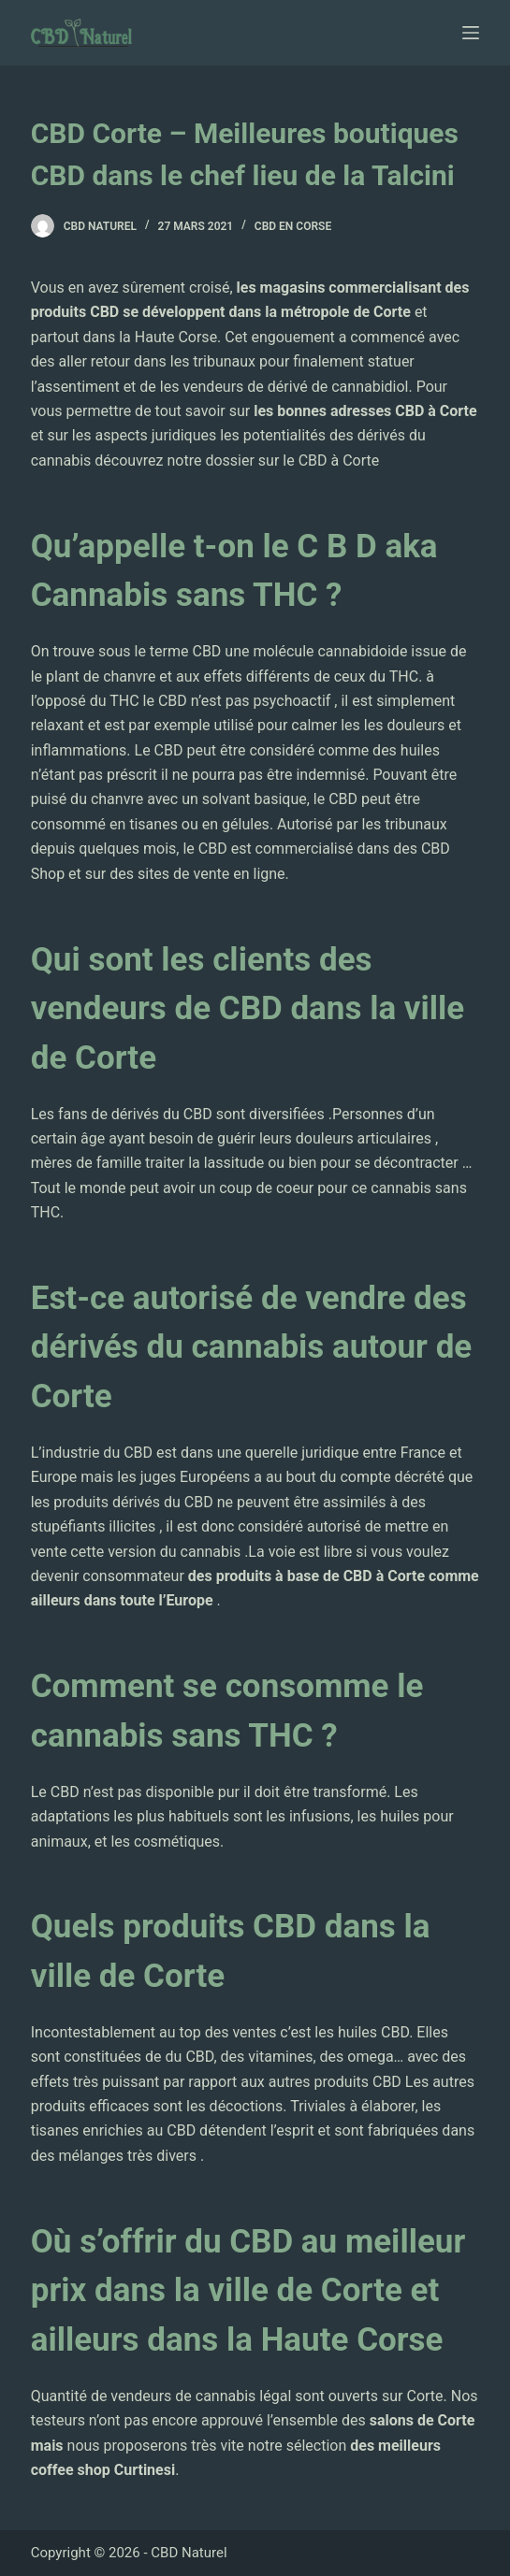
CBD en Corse (293, 226)
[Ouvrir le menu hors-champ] (470, 32)
